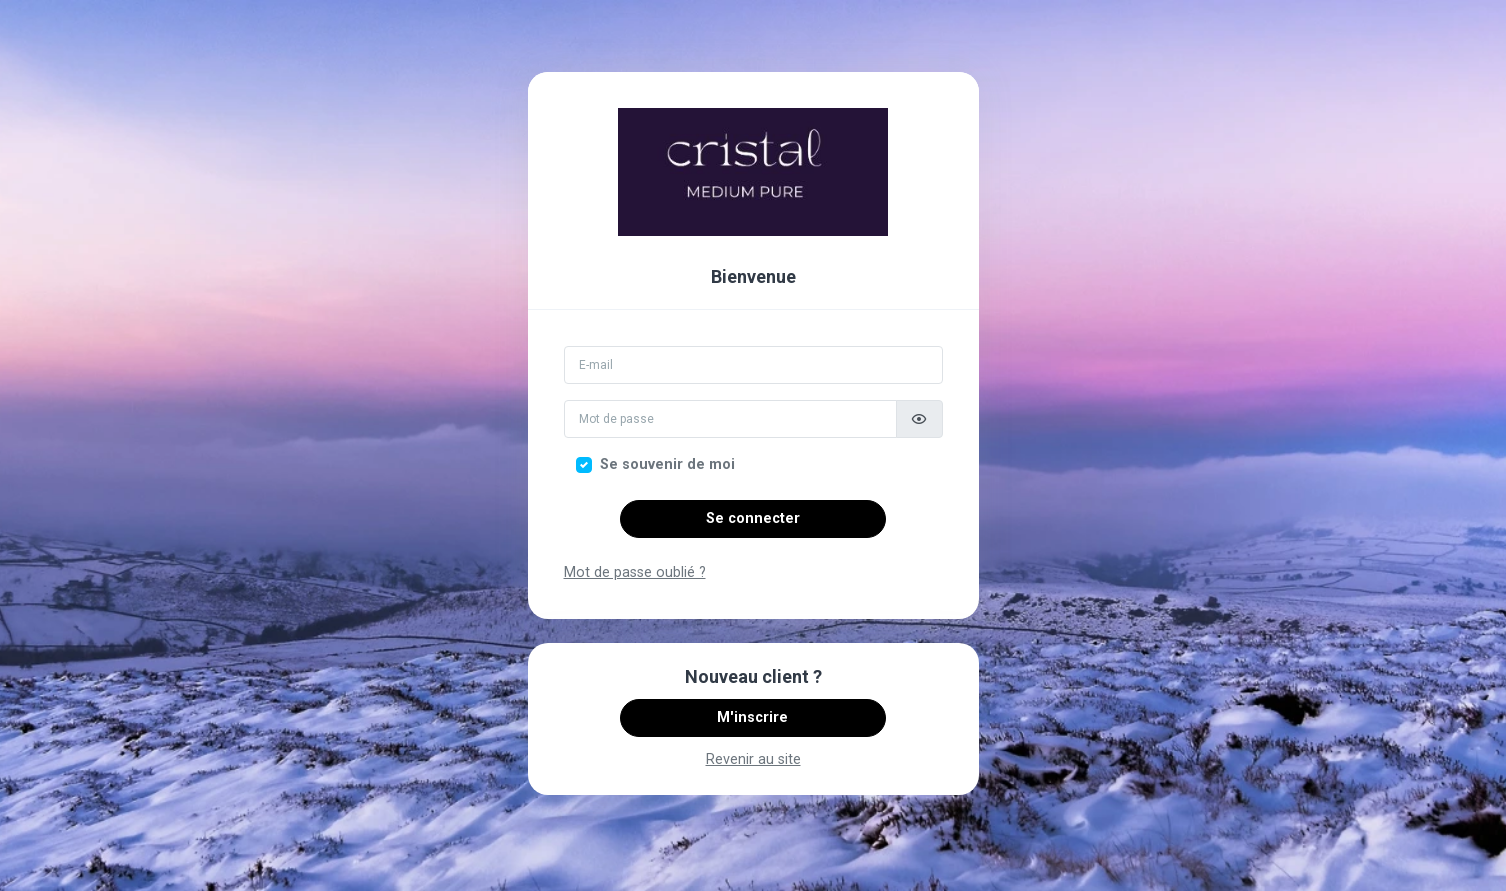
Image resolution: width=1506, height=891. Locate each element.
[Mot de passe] (730, 419)
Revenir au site (753, 759)
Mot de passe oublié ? (635, 572)
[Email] (753, 365)
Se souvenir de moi (667, 464)
